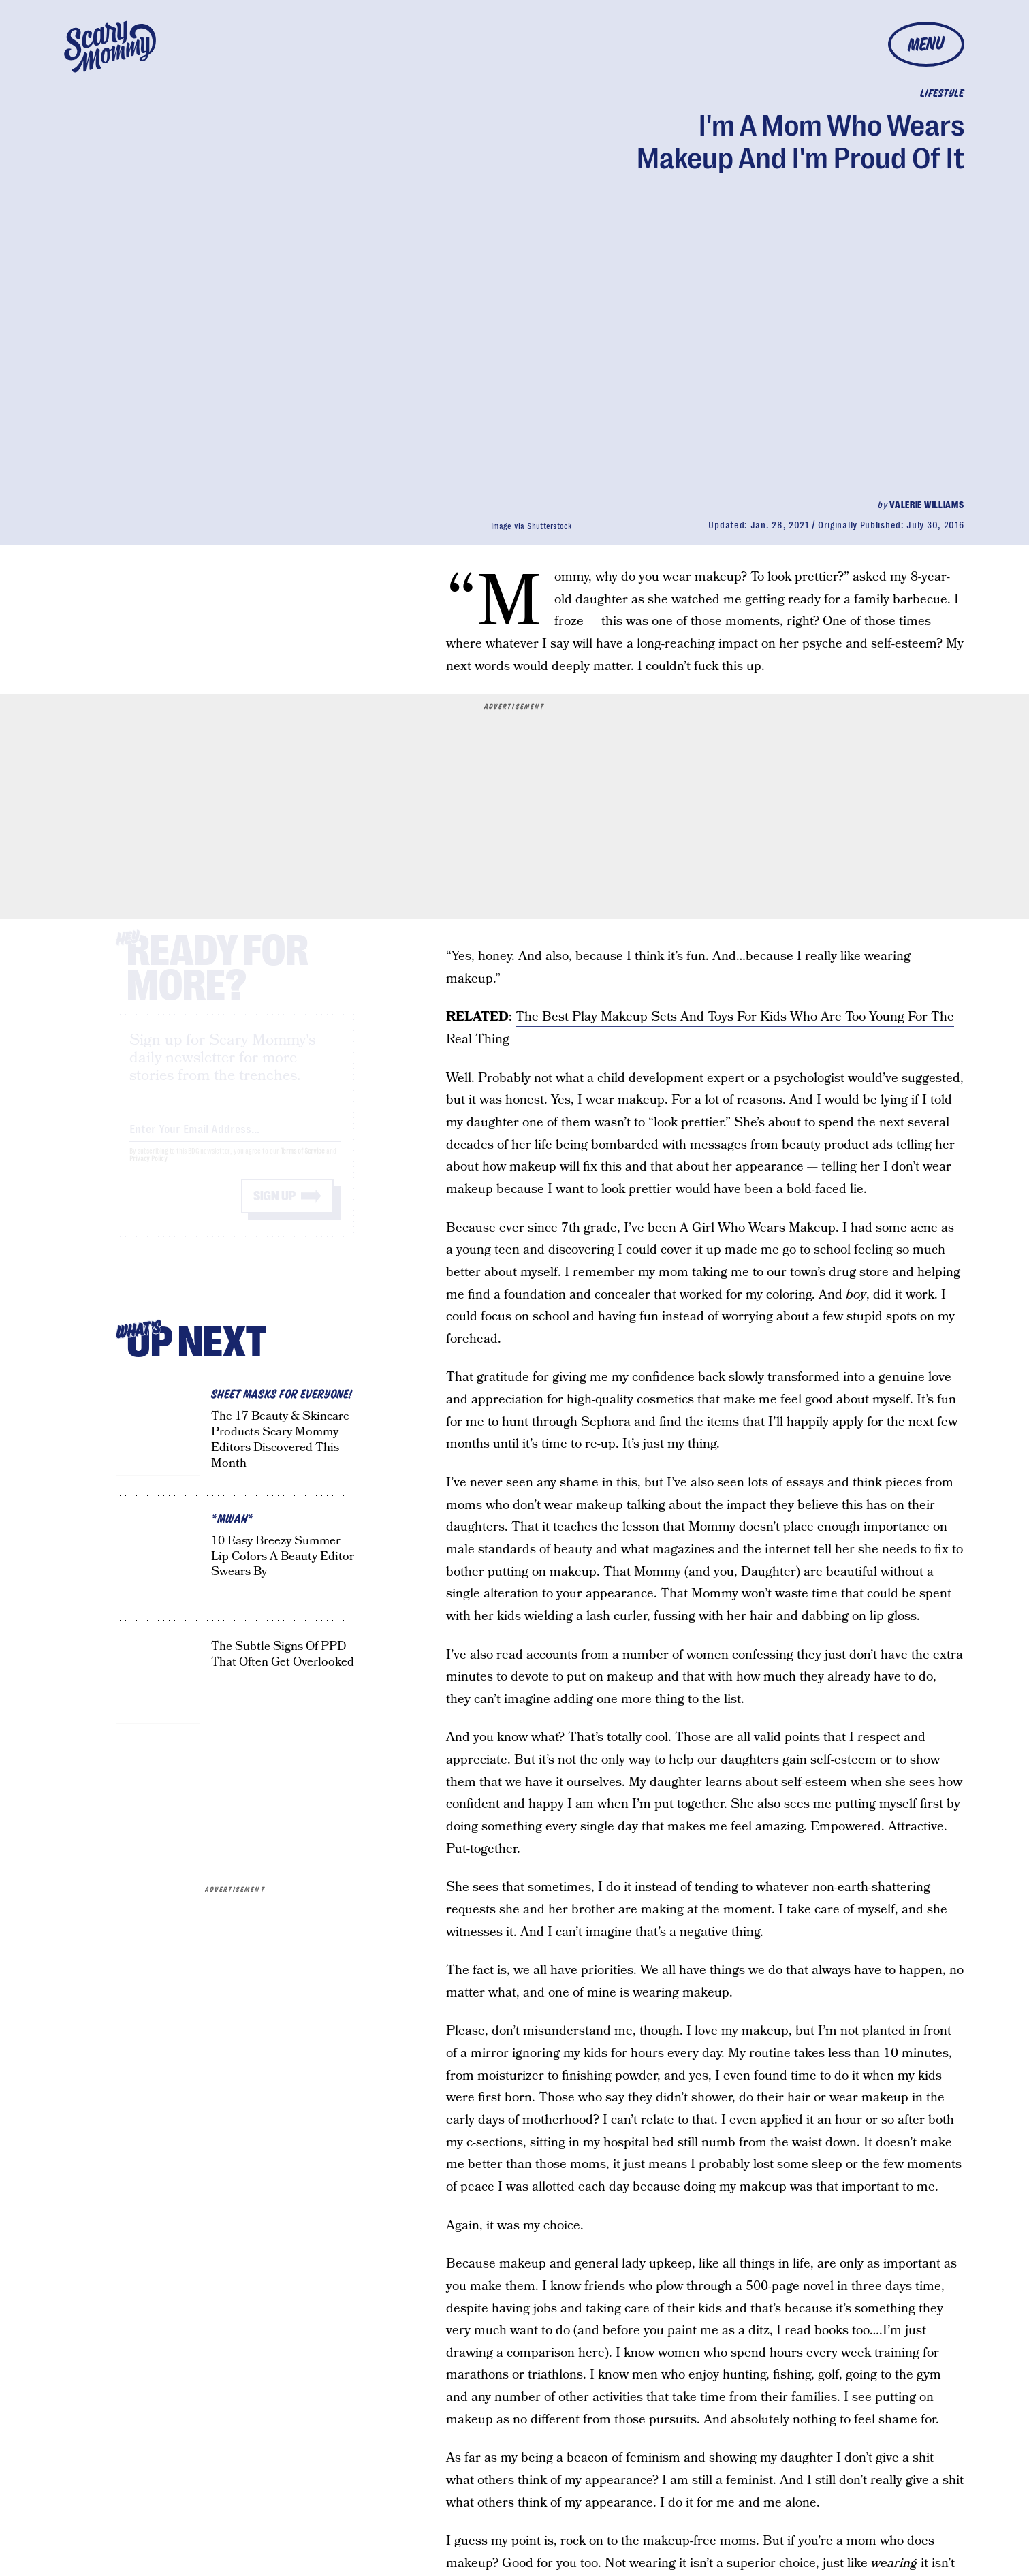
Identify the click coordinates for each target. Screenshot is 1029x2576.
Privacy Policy (148, 1171)
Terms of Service (303, 1163)
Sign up (274, 1208)
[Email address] (235, 1139)
